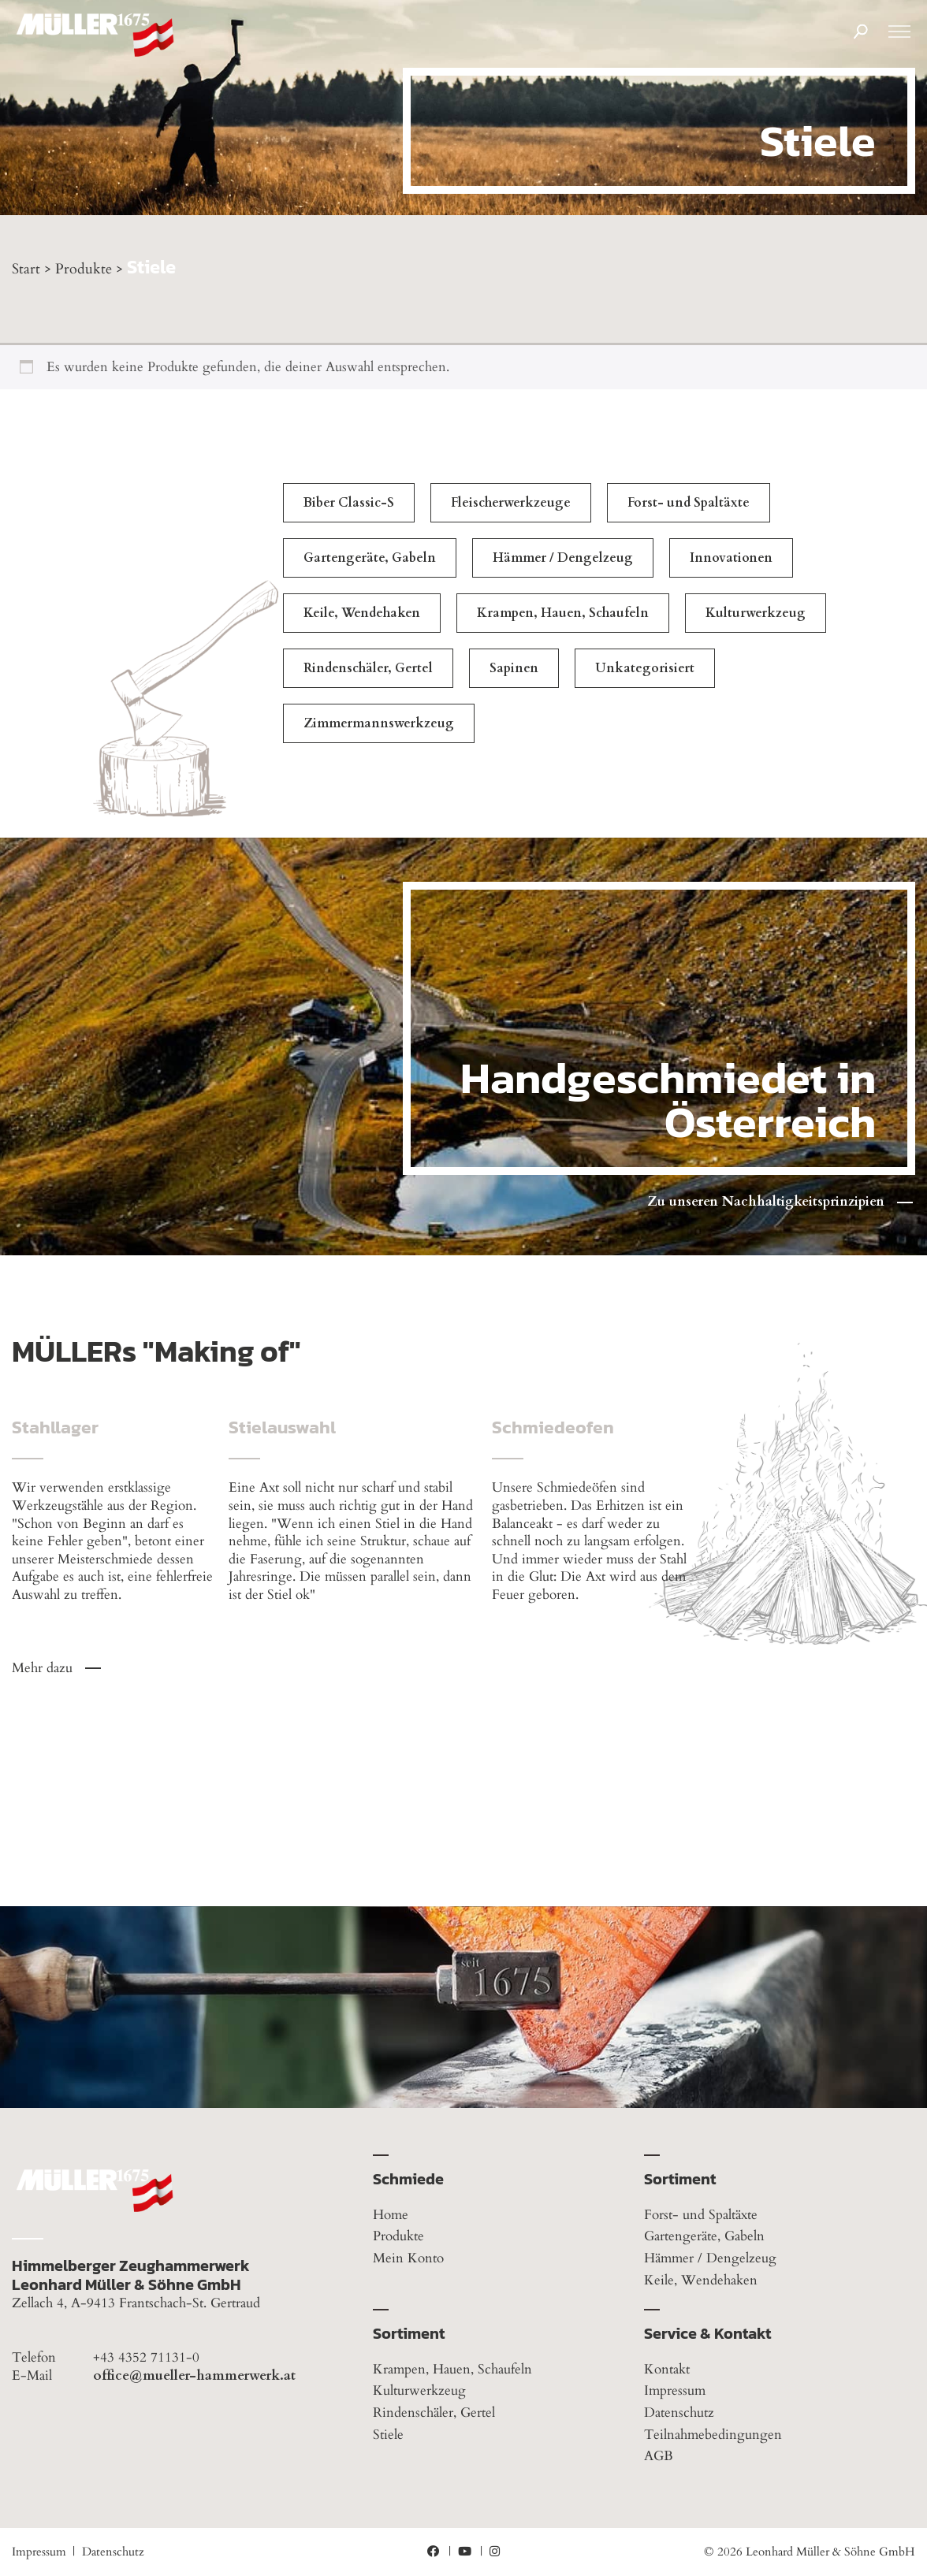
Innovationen (731, 558)
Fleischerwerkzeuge (511, 502)
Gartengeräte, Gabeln (369, 558)
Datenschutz (679, 2412)
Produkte (83, 269)
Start (26, 269)
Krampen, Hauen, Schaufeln (563, 613)
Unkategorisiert (644, 668)
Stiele (388, 2434)
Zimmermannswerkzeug (378, 723)
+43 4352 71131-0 (146, 2357)
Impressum (674, 2390)
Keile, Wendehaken (361, 613)
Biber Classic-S (348, 502)
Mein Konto (408, 2258)
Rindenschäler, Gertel (368, 668)
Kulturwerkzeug (755, 613)
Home (390, 2215)
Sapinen (514, 668)
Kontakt (667, 2369)
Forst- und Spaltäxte (688, 502)
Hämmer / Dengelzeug (563, 558)
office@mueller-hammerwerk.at (194, 2376)
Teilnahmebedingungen (713, 2434)
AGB (658, 2456)
